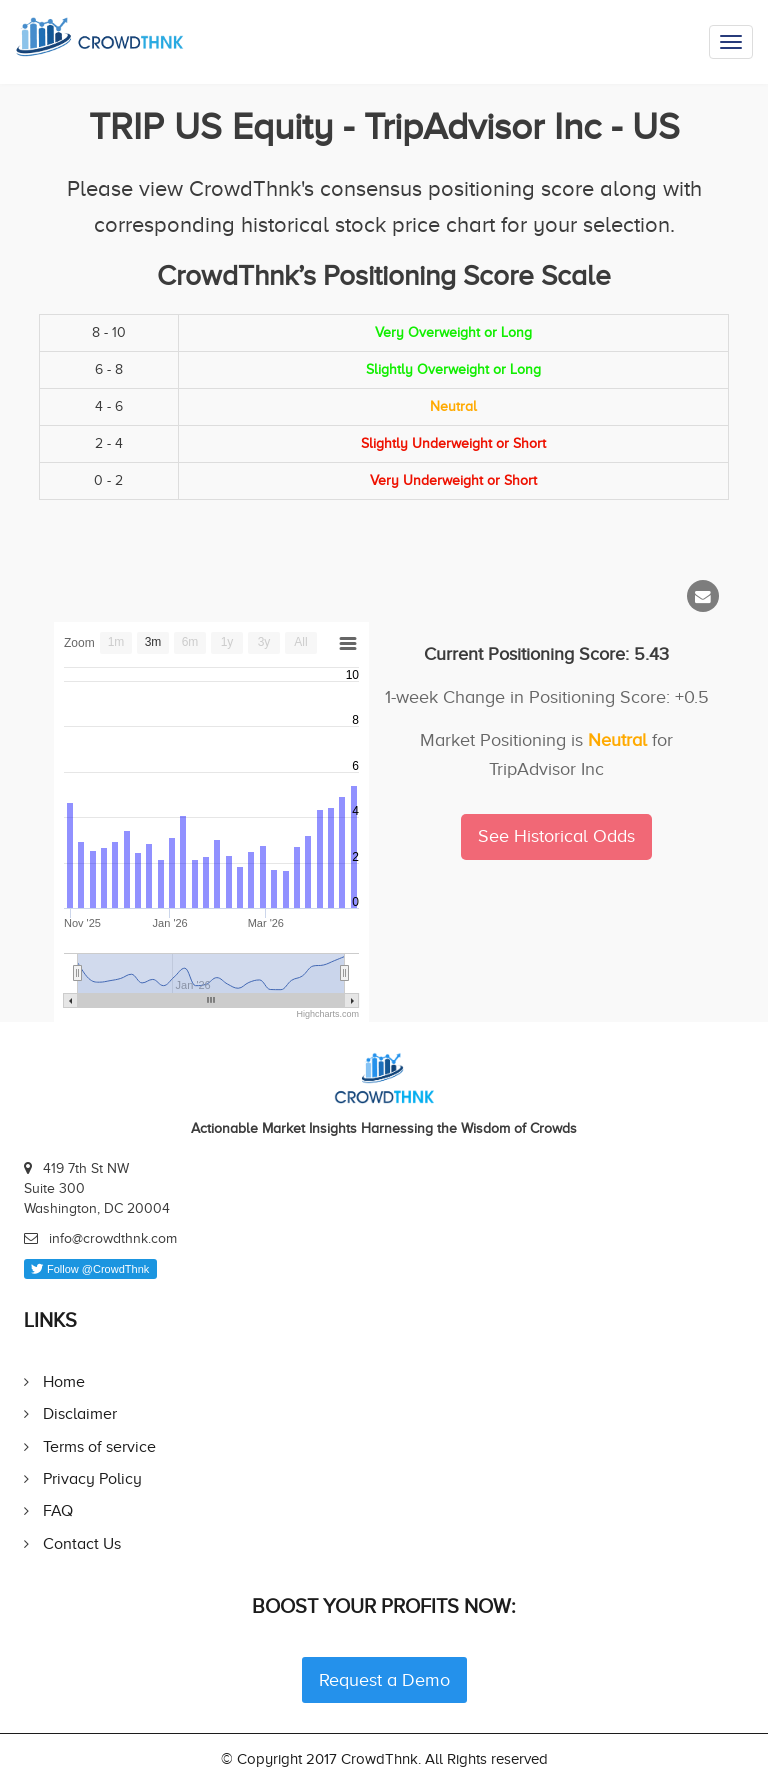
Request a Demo (384, 1680)
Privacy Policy (92, 1478)
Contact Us (82, 1543)
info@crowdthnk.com (113, 1238)
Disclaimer (80, 1413)
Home (64, 1381)
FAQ (58, 1510)
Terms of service (99, 1446)
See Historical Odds (556, 836)
